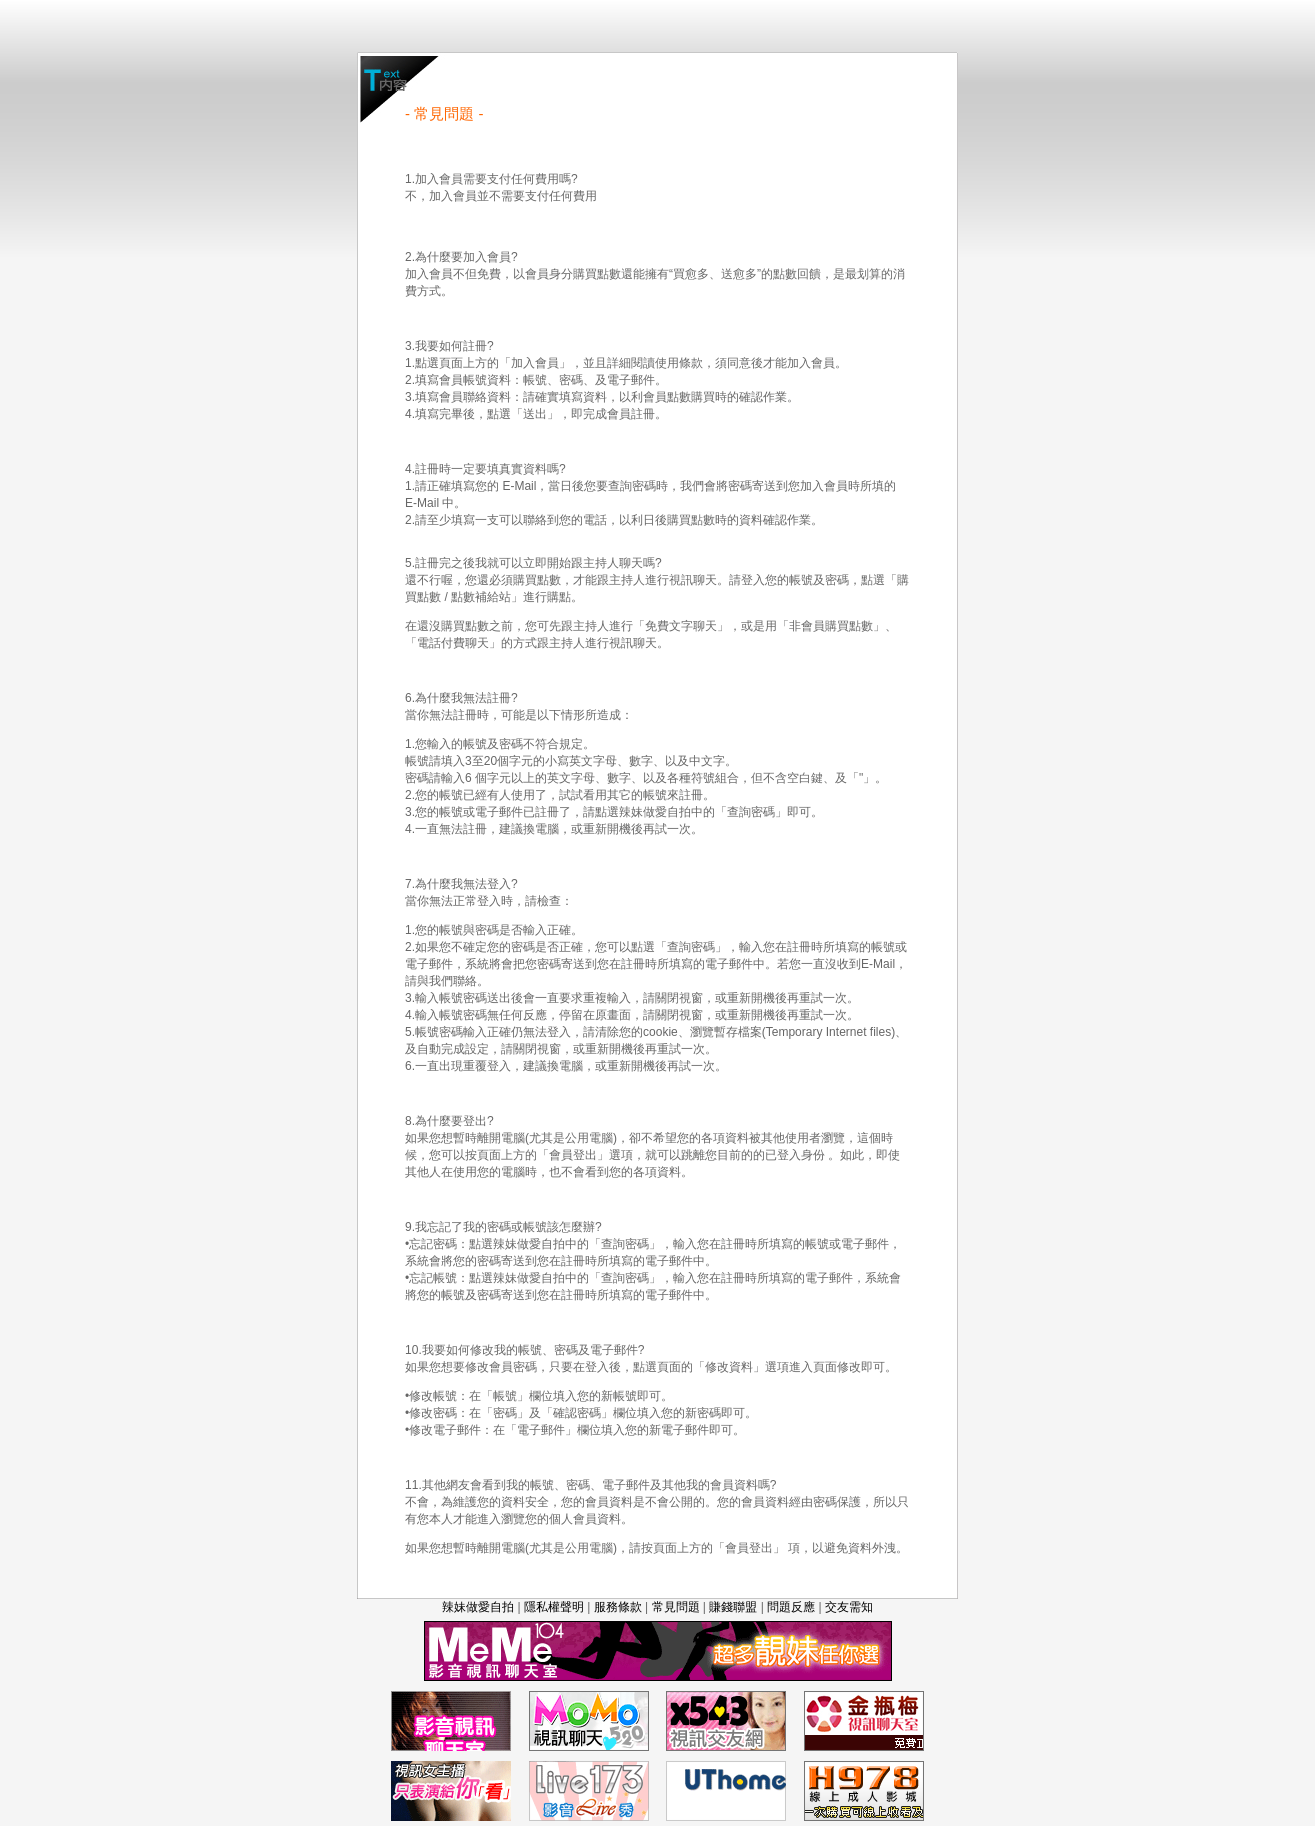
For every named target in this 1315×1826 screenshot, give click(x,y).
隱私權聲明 (554, 1607)
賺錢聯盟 (733, 1607)
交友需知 (849, 1607)
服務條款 (618, 1607)
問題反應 (791, 1607)
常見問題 (676, 1607)
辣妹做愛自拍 (478, 1607)
